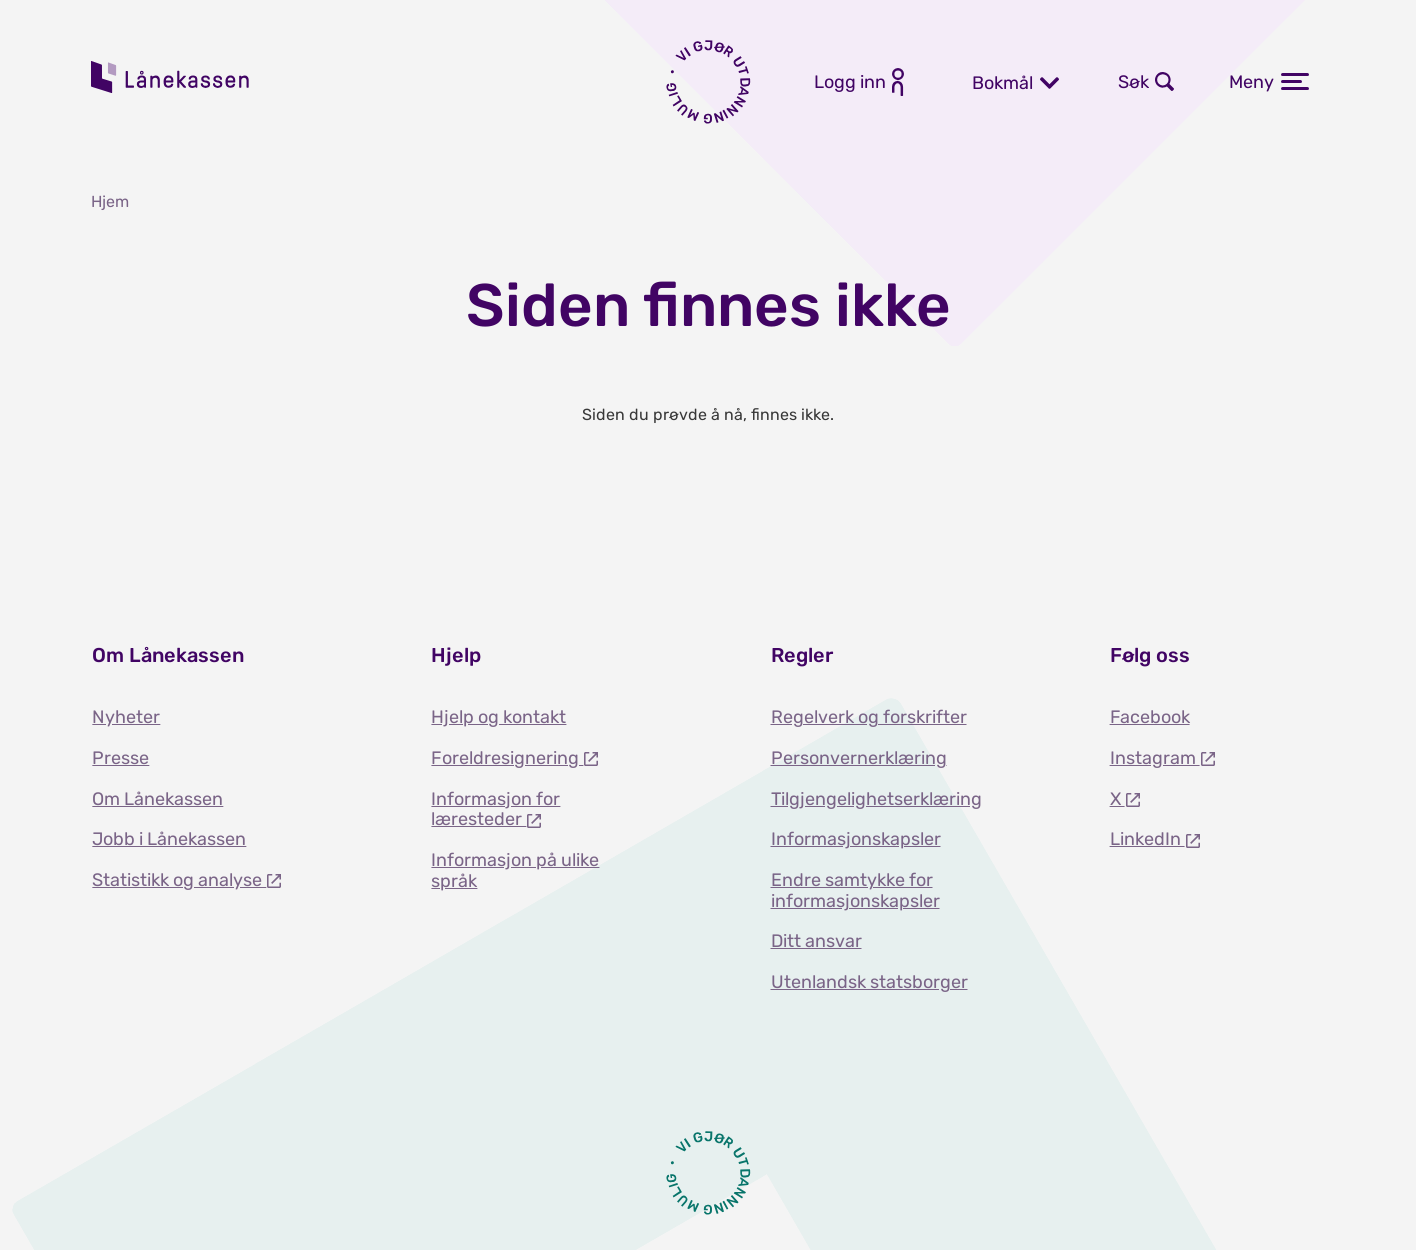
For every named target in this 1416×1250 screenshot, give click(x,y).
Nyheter (126, 717)
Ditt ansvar (816, 941)
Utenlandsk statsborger (869, 982)
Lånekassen (171, 77)
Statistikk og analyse (179, 880)
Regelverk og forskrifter (869, 717)
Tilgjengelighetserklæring (876, 799)
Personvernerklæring (859, 758)
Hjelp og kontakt (498, 717)
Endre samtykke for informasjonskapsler (855, 890)
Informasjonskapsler (856, 839)
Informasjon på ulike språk (515, 870)
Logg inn (850, 82)
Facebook (1150, 717)
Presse (120, 758)
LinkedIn (1147, 839)
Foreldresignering (507, 758)
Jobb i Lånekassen (169, 839)
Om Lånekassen (157, 799)
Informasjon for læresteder (495, 809)
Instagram (1155, 758)
